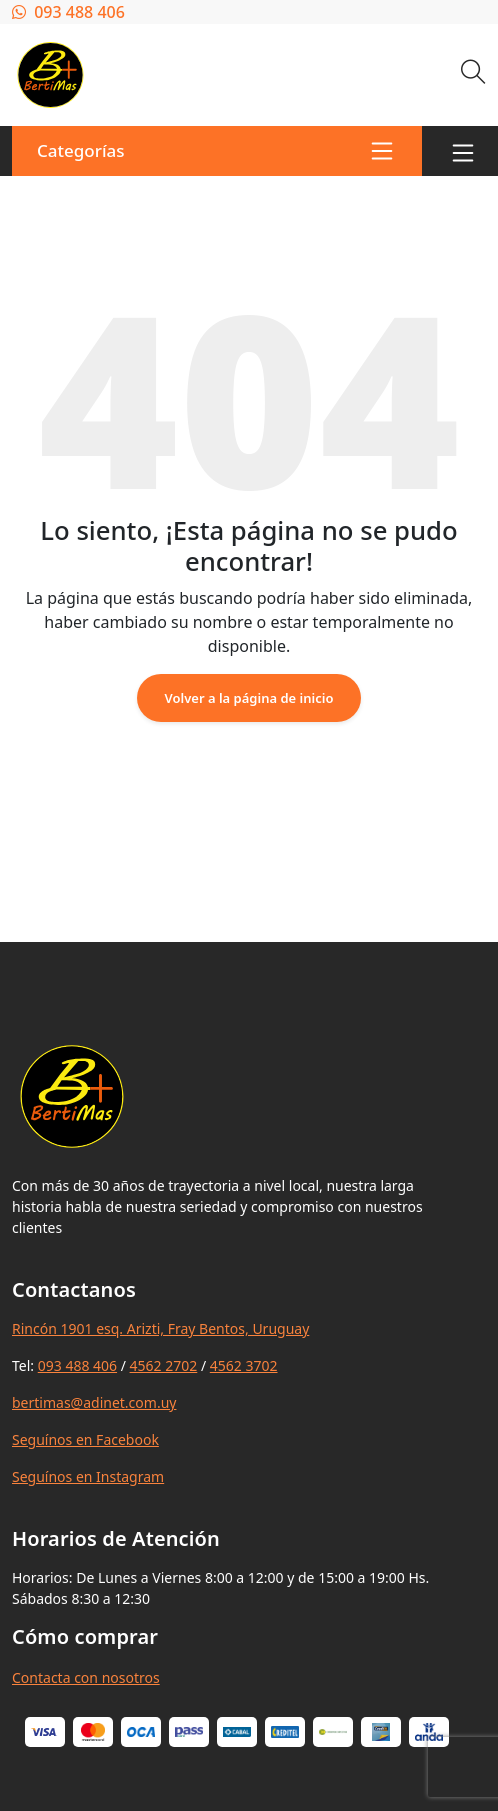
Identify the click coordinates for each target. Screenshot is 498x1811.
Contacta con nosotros (86, 1677)
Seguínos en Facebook (85, 1439)
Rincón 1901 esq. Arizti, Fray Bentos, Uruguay (160, 1328)
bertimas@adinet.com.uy (94, 1402)
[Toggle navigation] (463, 151)
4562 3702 (244, 1365)
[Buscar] (473, 74)
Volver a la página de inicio (249, 698)
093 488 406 (68, 12)
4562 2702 (164, 1365)
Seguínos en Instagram (88, 1476)
